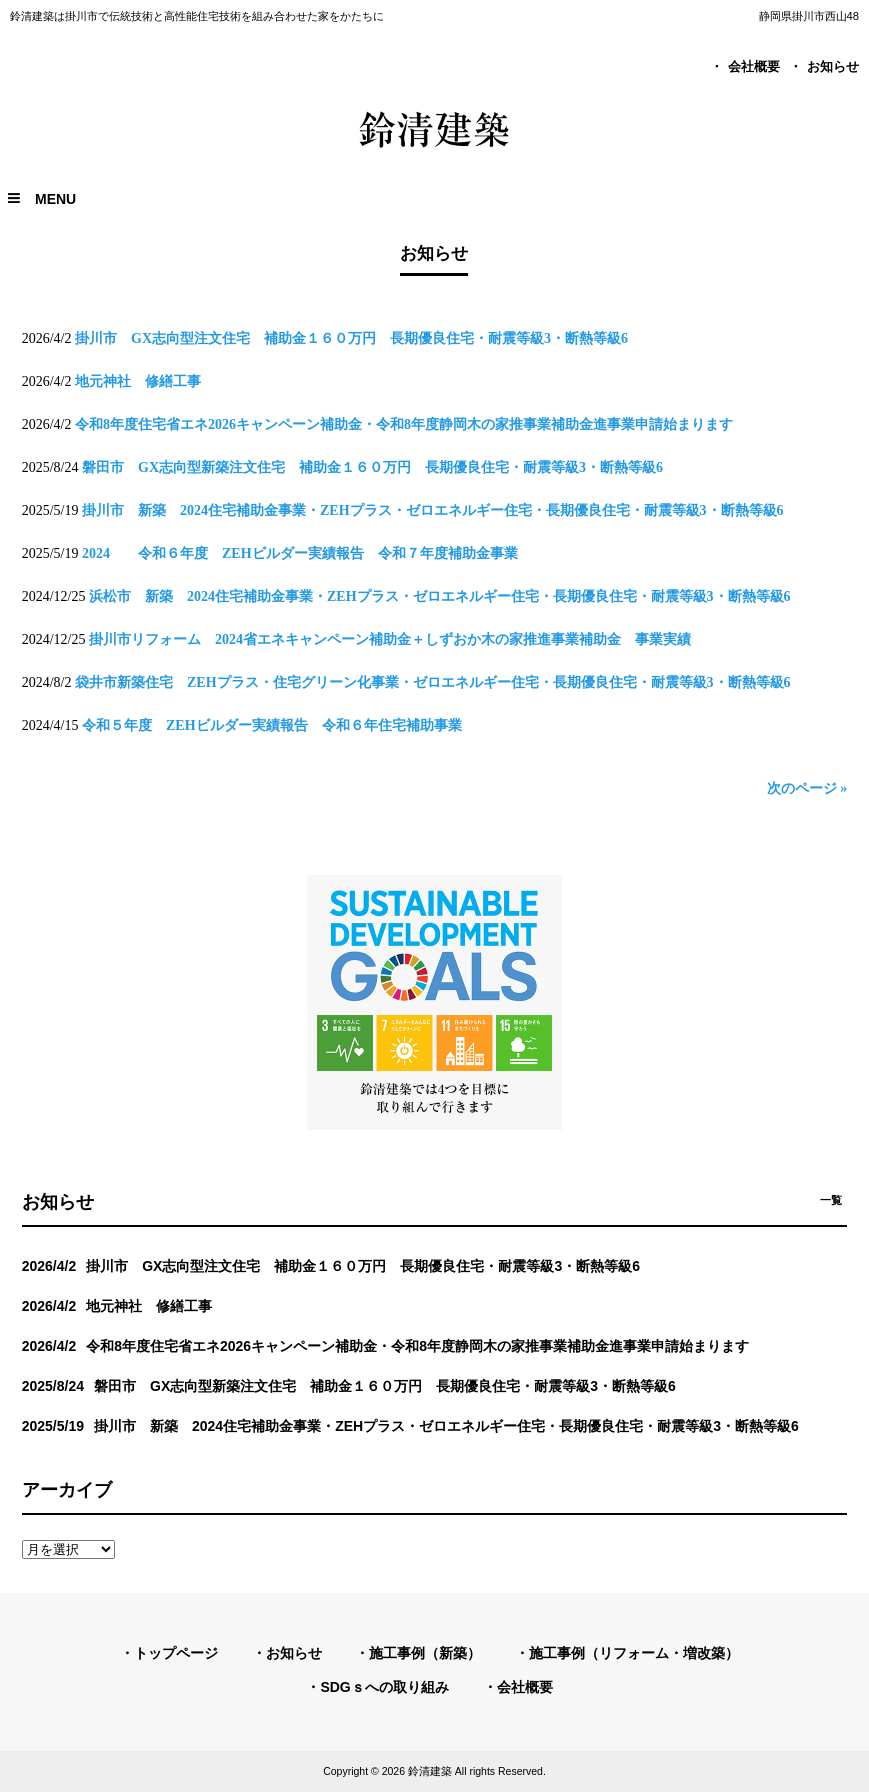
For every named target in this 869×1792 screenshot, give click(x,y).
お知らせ (833, 67)
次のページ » (807, 788)
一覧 (831, 1200)
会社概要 (754, 67)
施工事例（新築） (425, 1653)
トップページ (176, 1653)
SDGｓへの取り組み (384, 1687)
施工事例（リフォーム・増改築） (634, 1653)
